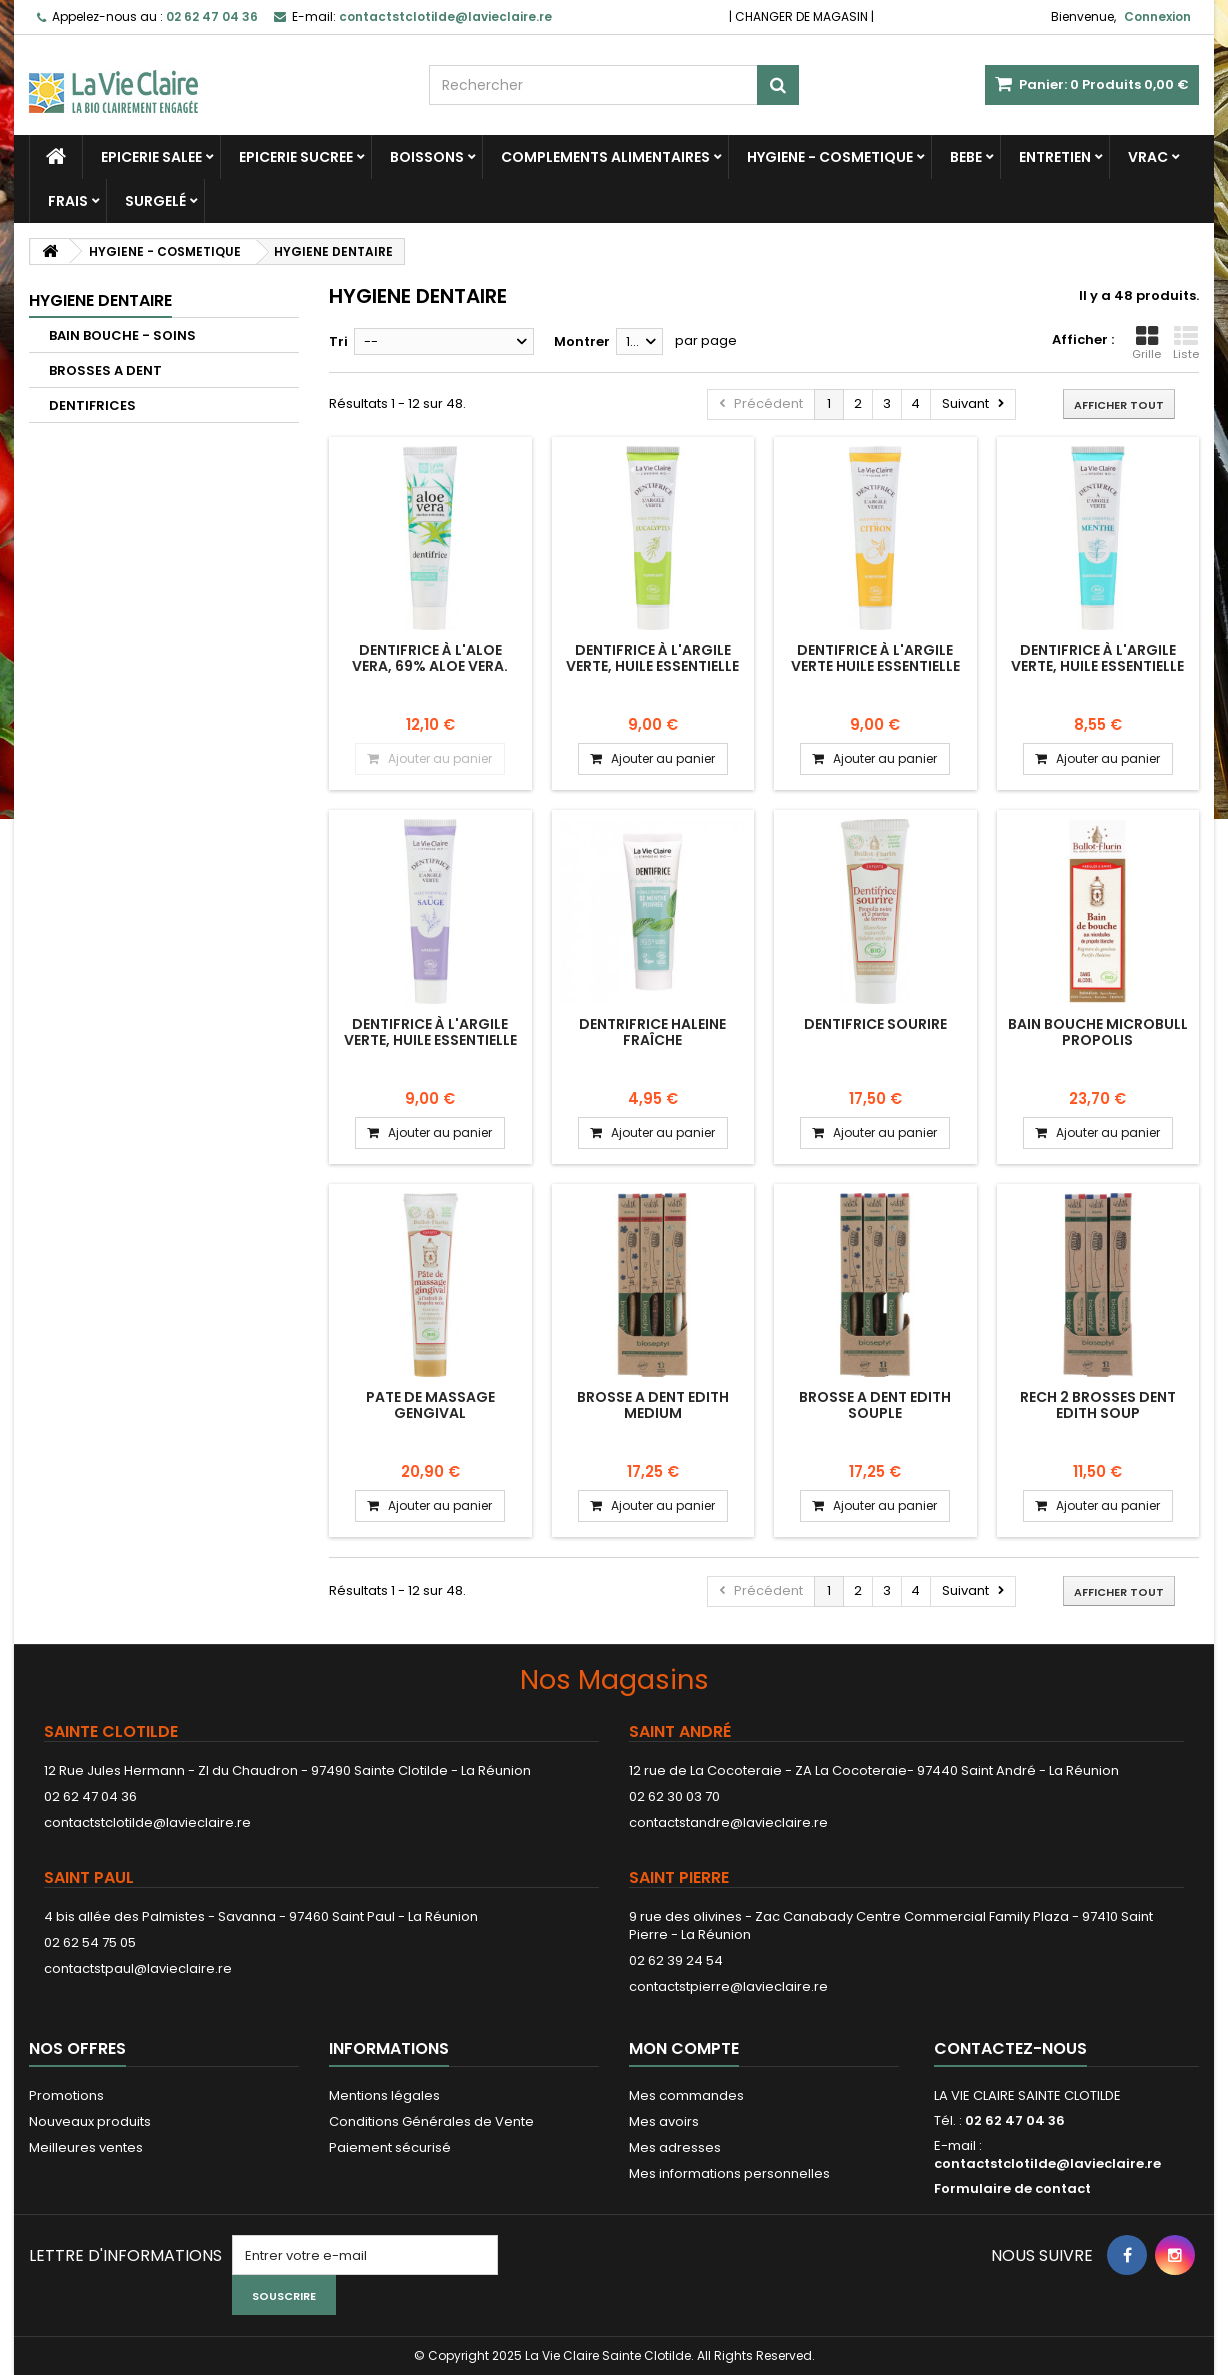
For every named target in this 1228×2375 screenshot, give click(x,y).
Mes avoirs (664, 2121)
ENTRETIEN (1055, 157)
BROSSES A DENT (105, 370)
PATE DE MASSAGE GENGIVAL (430, 1405)
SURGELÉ (155, 201)
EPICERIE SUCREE (296, 157)
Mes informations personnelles (729, 2173)
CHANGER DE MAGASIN (801, 16)
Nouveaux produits (90, 2121)
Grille (1146, 343)
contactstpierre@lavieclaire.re (728, 1986)
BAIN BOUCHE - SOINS (122, 335)
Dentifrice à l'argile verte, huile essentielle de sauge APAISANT (430, 1040)
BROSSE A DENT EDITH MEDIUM (653, 1405)
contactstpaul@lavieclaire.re (138, 1968)
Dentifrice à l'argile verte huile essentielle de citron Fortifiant (875, 666)
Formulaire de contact (1012, 2188)
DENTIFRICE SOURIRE (875, 1024)
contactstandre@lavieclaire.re (728, 1822)
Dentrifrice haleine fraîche (652, 1032)
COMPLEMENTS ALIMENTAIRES (605, 157)
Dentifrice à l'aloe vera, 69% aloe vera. (430, 658)
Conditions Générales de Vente (431, 2121)
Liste (1186, 343)
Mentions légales (384, 2095)
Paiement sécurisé (390, 2147)
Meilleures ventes (86, 2147)
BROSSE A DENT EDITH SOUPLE (875, 1405)
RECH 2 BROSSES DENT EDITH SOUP (1098, 1405)
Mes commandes (686, 2095)
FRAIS (68, 201)
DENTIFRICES (92, 405)
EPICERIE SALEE (151, 157)
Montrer (582, 341)
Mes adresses (675, 2147)
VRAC (1148, 157)
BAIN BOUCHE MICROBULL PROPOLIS (1098, 1032)
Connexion (1157, 16)
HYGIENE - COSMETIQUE (830, 157)
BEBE (966, 157)
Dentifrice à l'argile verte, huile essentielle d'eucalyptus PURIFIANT (652, 666)
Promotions (66, 2095)
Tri (338, 341)
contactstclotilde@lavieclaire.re (147, 1822)
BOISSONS (427, 157)
